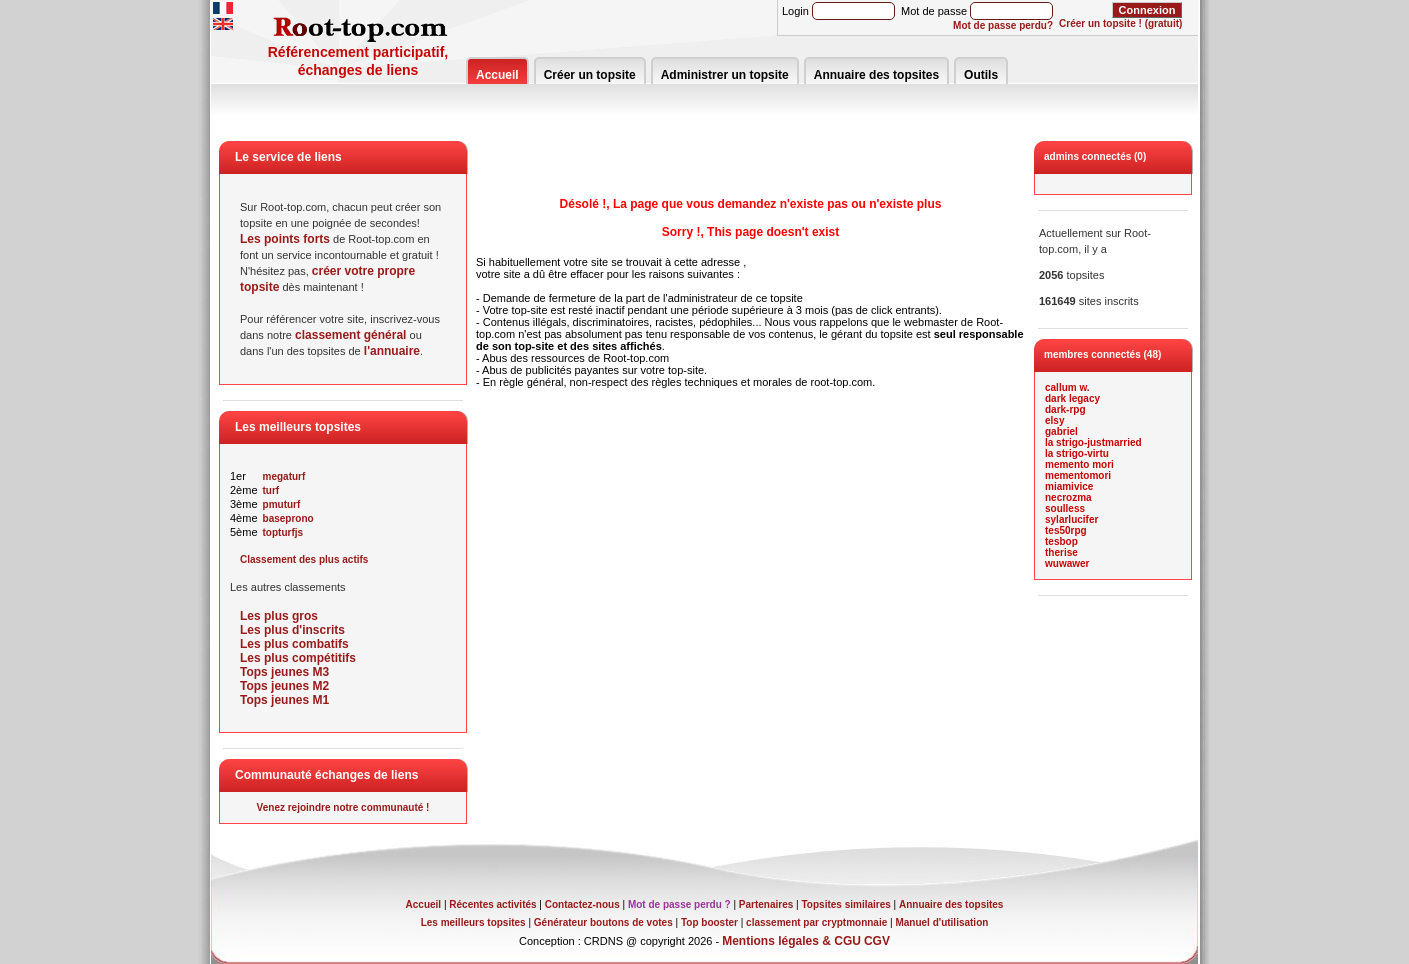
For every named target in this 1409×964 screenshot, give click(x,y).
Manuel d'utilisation (941, 922)
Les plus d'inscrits (292, 630)
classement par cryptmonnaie (816, 922)
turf (271, 490)
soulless (1065, 508)
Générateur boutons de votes (603, 922)
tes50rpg (1066, 530)
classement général (350, 335)
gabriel (1061, 431)
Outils (981, 75)
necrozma (1068, 497)
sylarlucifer (1071, 519)
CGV (877, 941)
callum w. (1067, 387)
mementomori (1078, 475)
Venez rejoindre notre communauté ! (343, 807)
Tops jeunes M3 (284, 672)
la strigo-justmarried (1093, 442)
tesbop (1061, 541)
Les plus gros (279, 616)
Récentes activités (492, 904)
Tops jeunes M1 (284, 700)
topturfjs (283, 532)
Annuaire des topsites (876, 75)
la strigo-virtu (1077, 453)
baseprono (288, 518)
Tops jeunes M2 (284, 686)
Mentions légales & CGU (791, 941)
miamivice (1069, 486)
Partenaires (766, 904)
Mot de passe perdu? (1003, 25)
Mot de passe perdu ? (679, 904)
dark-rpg (1065, 409)
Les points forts (285, 239)
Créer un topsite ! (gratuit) (1120, 23)
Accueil (497, 75)
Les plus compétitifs (298, 658)
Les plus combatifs (294, 644)
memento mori (1079, 464)
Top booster (709, 922)
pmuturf (282, 504)
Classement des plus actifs (304, 559)
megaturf (284, 476)
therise (1061, 552)
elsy (1054, 420)
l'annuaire (392, 351)
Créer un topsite (590, 75)
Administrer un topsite (725, 75)
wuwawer (1067, 563)
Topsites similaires (846, 904)
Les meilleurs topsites (473, 922)
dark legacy (1072, 398)
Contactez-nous (582, 904)
